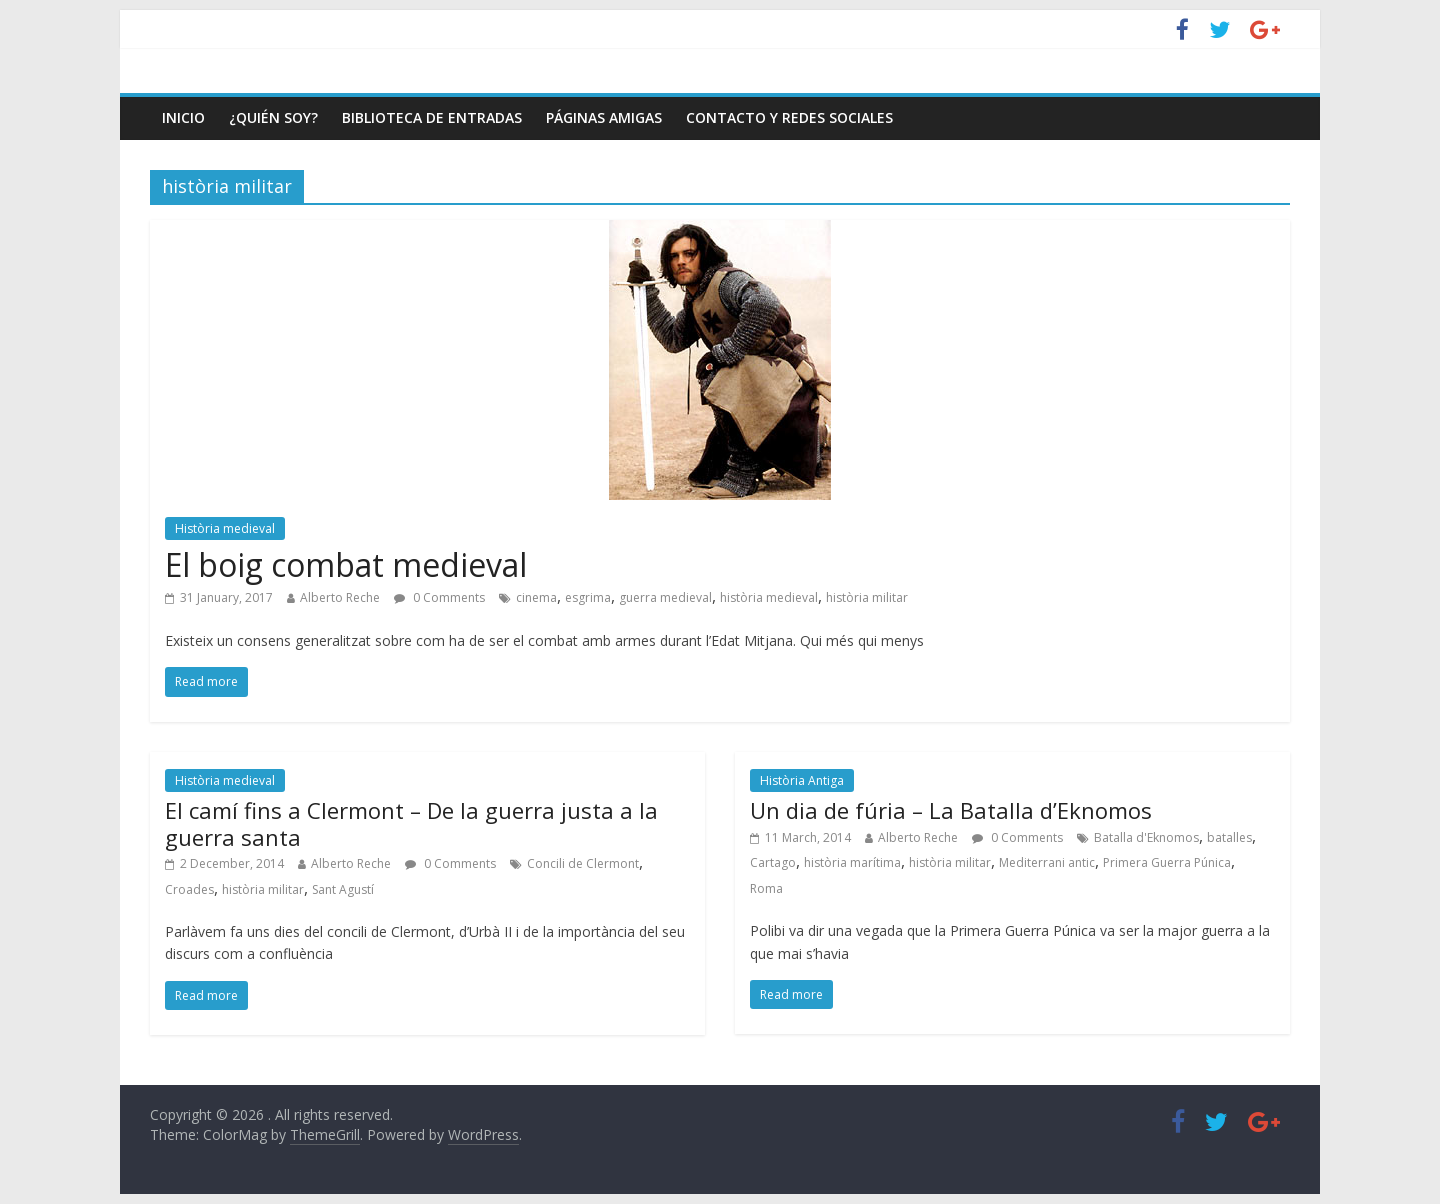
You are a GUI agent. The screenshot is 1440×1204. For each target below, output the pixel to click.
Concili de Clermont (583, 863)
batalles (1229, 837)
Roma (766, 888)
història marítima (852, 862)
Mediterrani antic (1047, 862)
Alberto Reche (340, 597)
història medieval (769, 597)
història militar (867, 597)
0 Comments (439, 597)
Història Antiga (802, 780)
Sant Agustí (343, 889)
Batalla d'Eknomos (1146, 837)
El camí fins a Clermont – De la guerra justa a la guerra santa (411, 823)
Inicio (183, 117)
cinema (536, 597)
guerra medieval (665, 597)
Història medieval (225, 528)
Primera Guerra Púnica (1167, 862)
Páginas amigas (604, 117)
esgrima (588, 597)
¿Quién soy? (273, 117)
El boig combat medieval (346, 564)
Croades (189, 889)
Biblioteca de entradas (432, 117)
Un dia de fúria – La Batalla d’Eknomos (951, 810)
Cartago (773, 862)
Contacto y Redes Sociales (789, 117)
